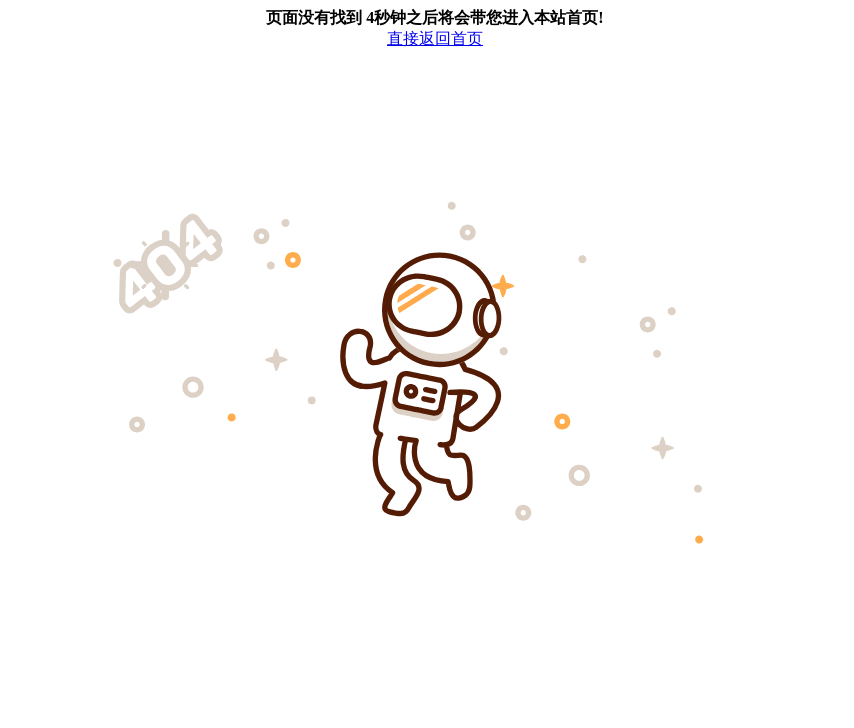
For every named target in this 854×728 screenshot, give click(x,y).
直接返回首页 (435, 38)
